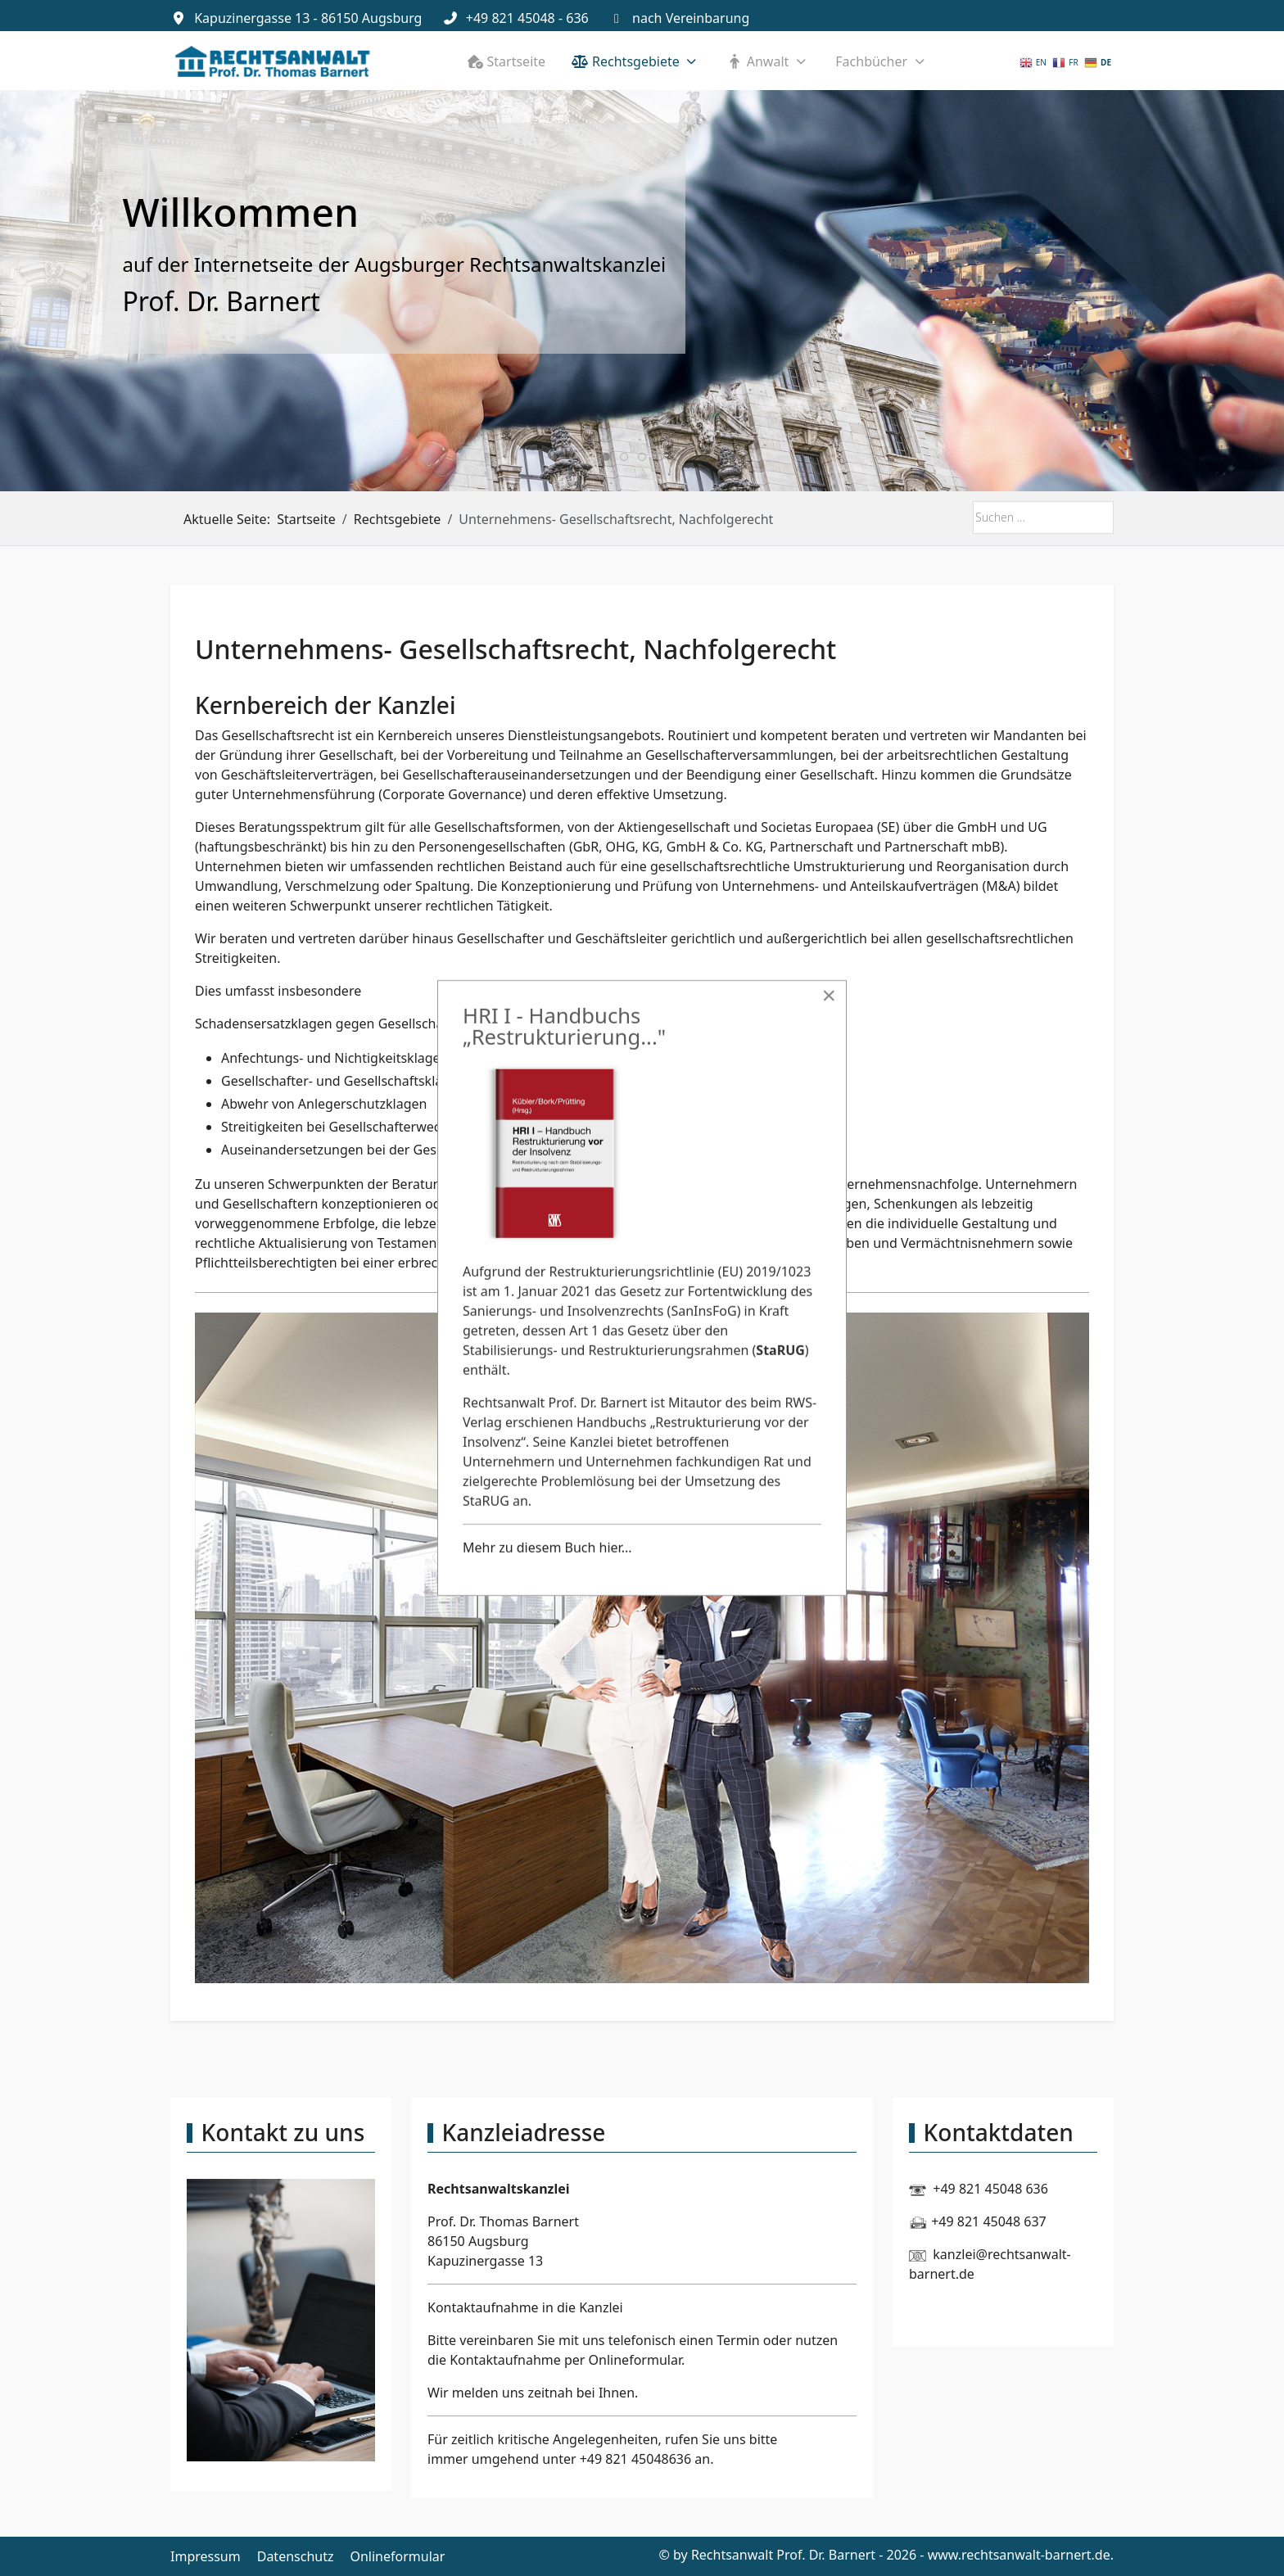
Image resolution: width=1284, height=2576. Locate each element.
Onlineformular (635, 2360)
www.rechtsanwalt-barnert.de (1019, 2555)
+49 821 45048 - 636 (527, 18)
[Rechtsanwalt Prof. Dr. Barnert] (272, 61)
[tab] (606, 457)
